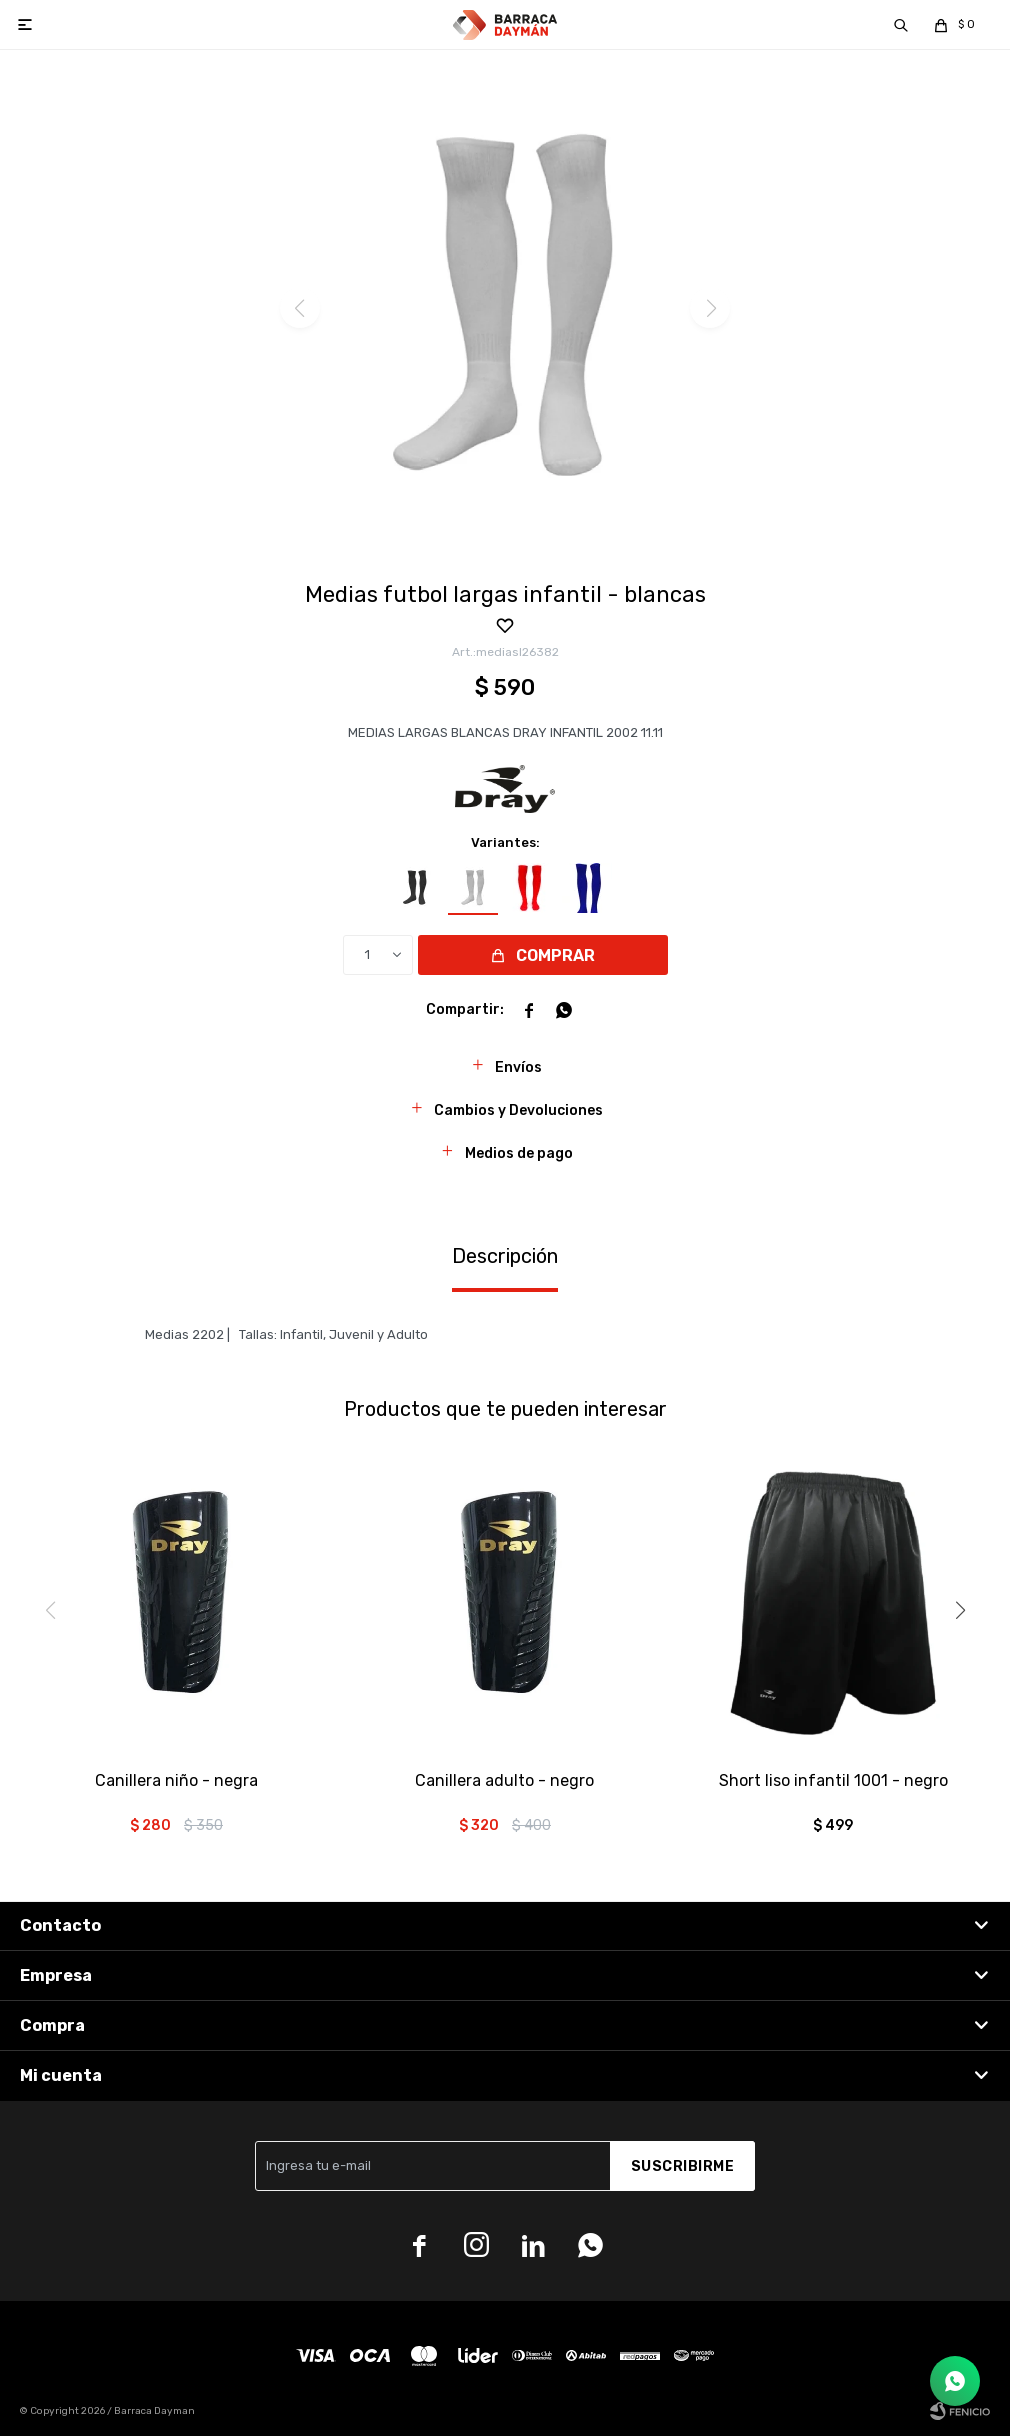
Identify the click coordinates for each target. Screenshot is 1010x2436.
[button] (901, 25)
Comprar (555, 955)
